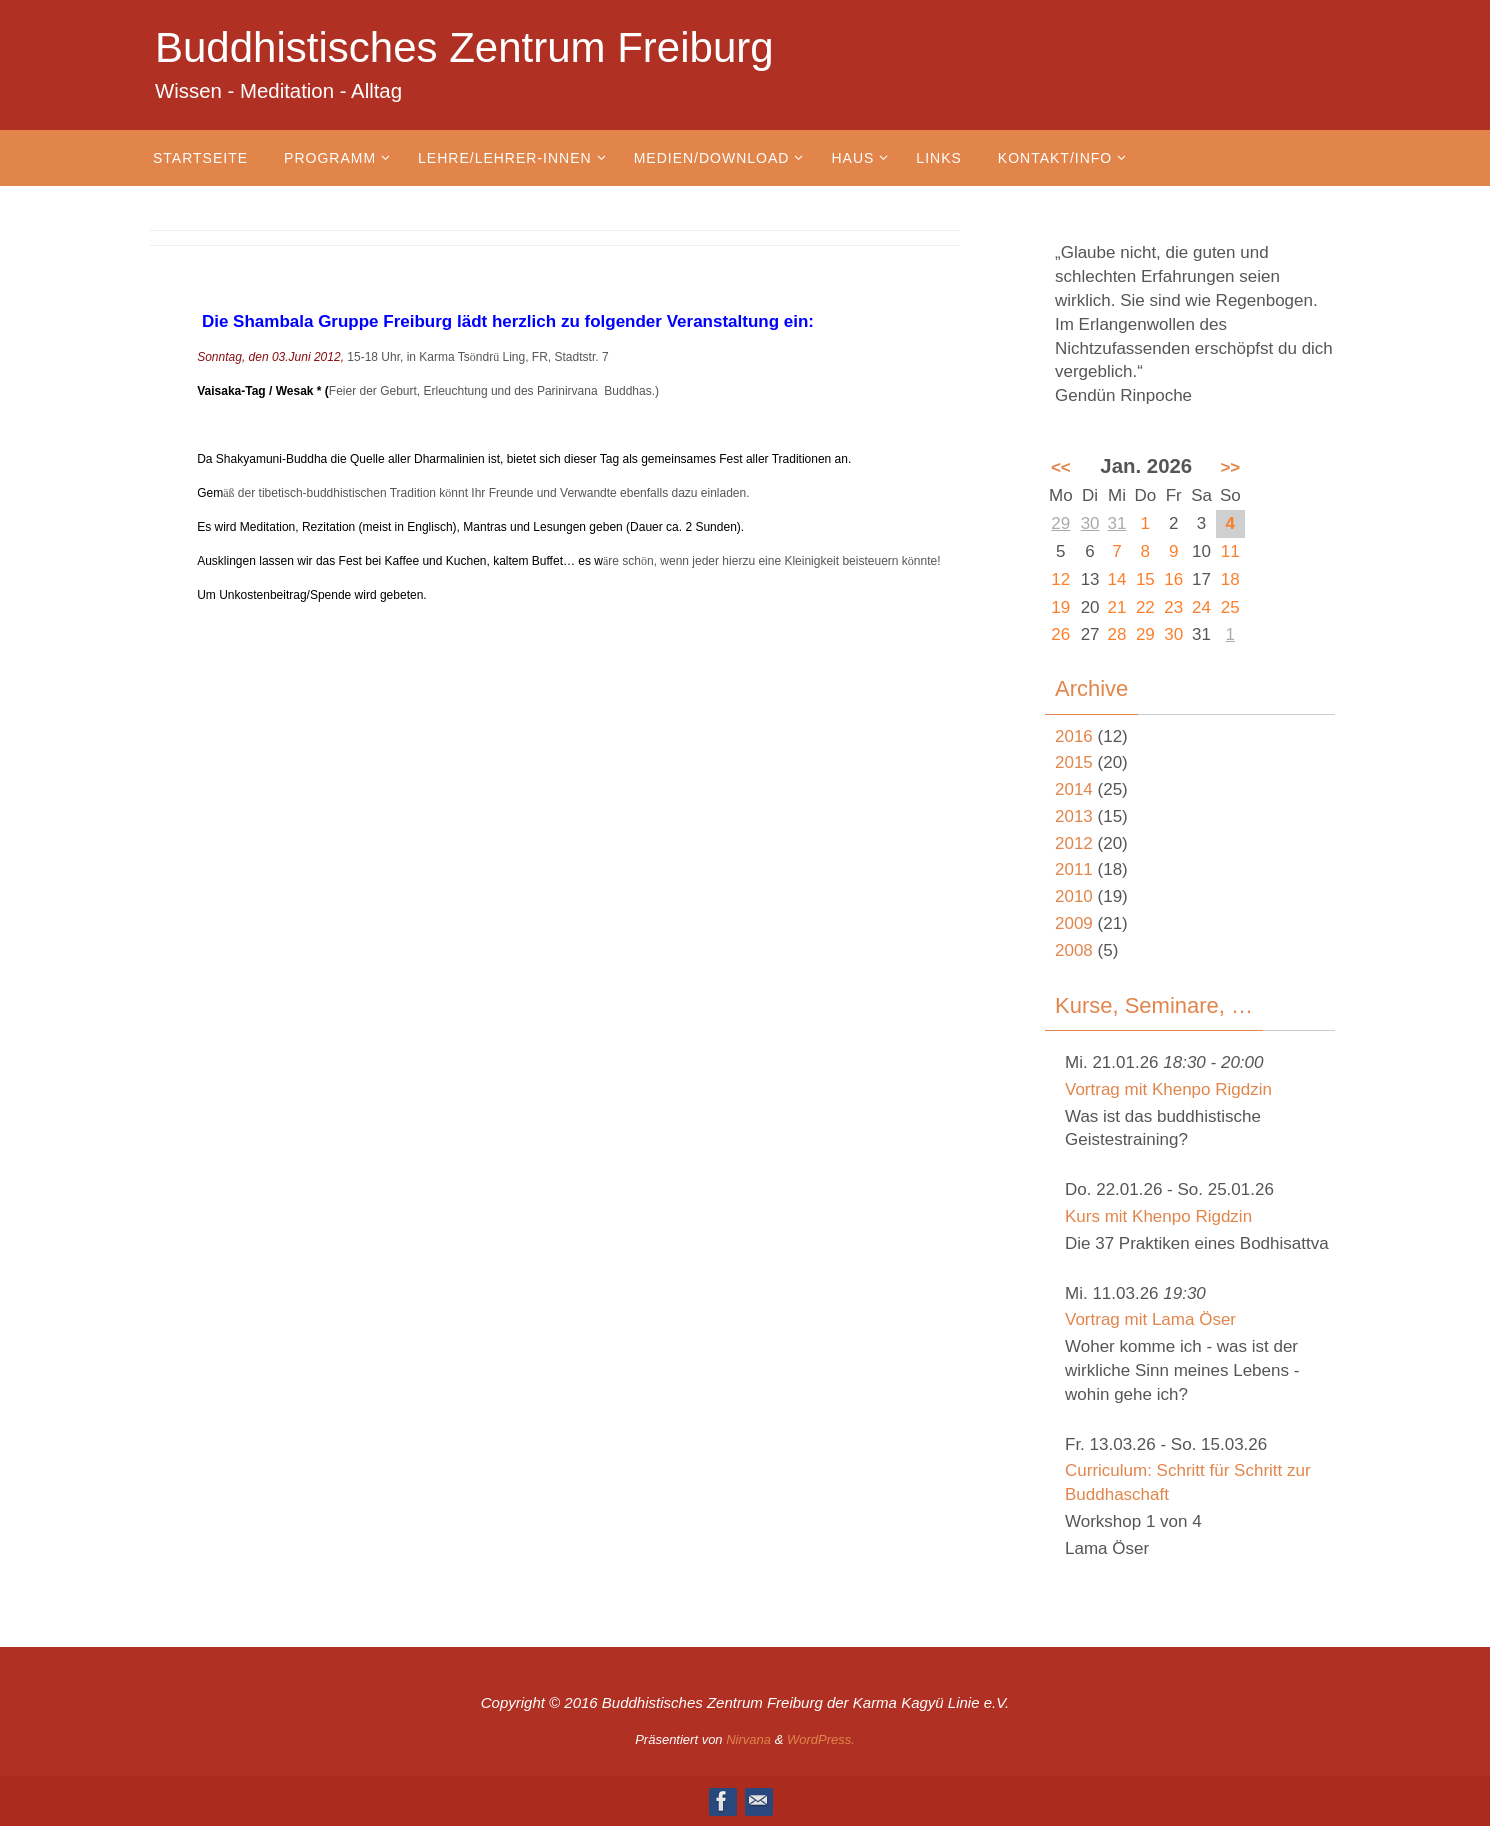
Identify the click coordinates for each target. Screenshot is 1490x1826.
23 (1173, 607)
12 (1060, 579)
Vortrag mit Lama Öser (1150, 1319)
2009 (1074, 923)
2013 (1074, 816)
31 (1117, 523)
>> (1230, 467)
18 (1230, 579)
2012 (1074, 843)
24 (1201, 607)
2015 (1074, 762)
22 (1145, 607)
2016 (1074, 736)
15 (1145, 579)
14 (1117, 579)
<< (1061, 467)
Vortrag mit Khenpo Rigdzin (1168, 1089)
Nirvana (748, 1739)
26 (1060, 634)
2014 (1074, 789)
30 (1090, 523)
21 (1117, 607)
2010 (1074, 896)
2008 (1074, 950)
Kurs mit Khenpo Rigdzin (1158, 1216)
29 (1060, 523)
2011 (1074, 869)
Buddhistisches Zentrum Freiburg (464, 47)
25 (1230, 607)
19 (1060, 607)
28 (1117, 634)
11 (1230, 551)
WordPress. (821, 1739)
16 (1173, 579)
